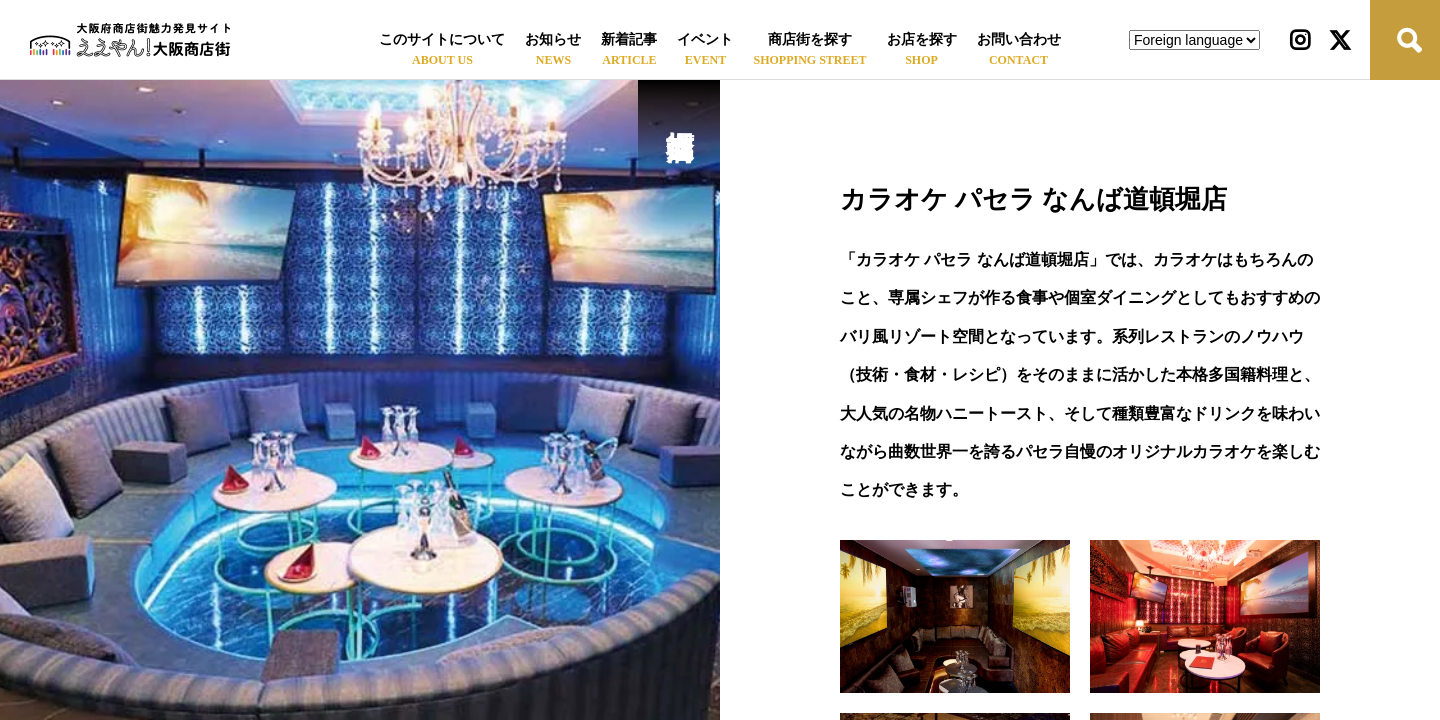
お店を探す (922, 39)
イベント (705, 39)
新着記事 (629, 39)
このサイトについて (442, 39)
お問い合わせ (1019, 39)
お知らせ (553, 39)
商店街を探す (810, 39)
